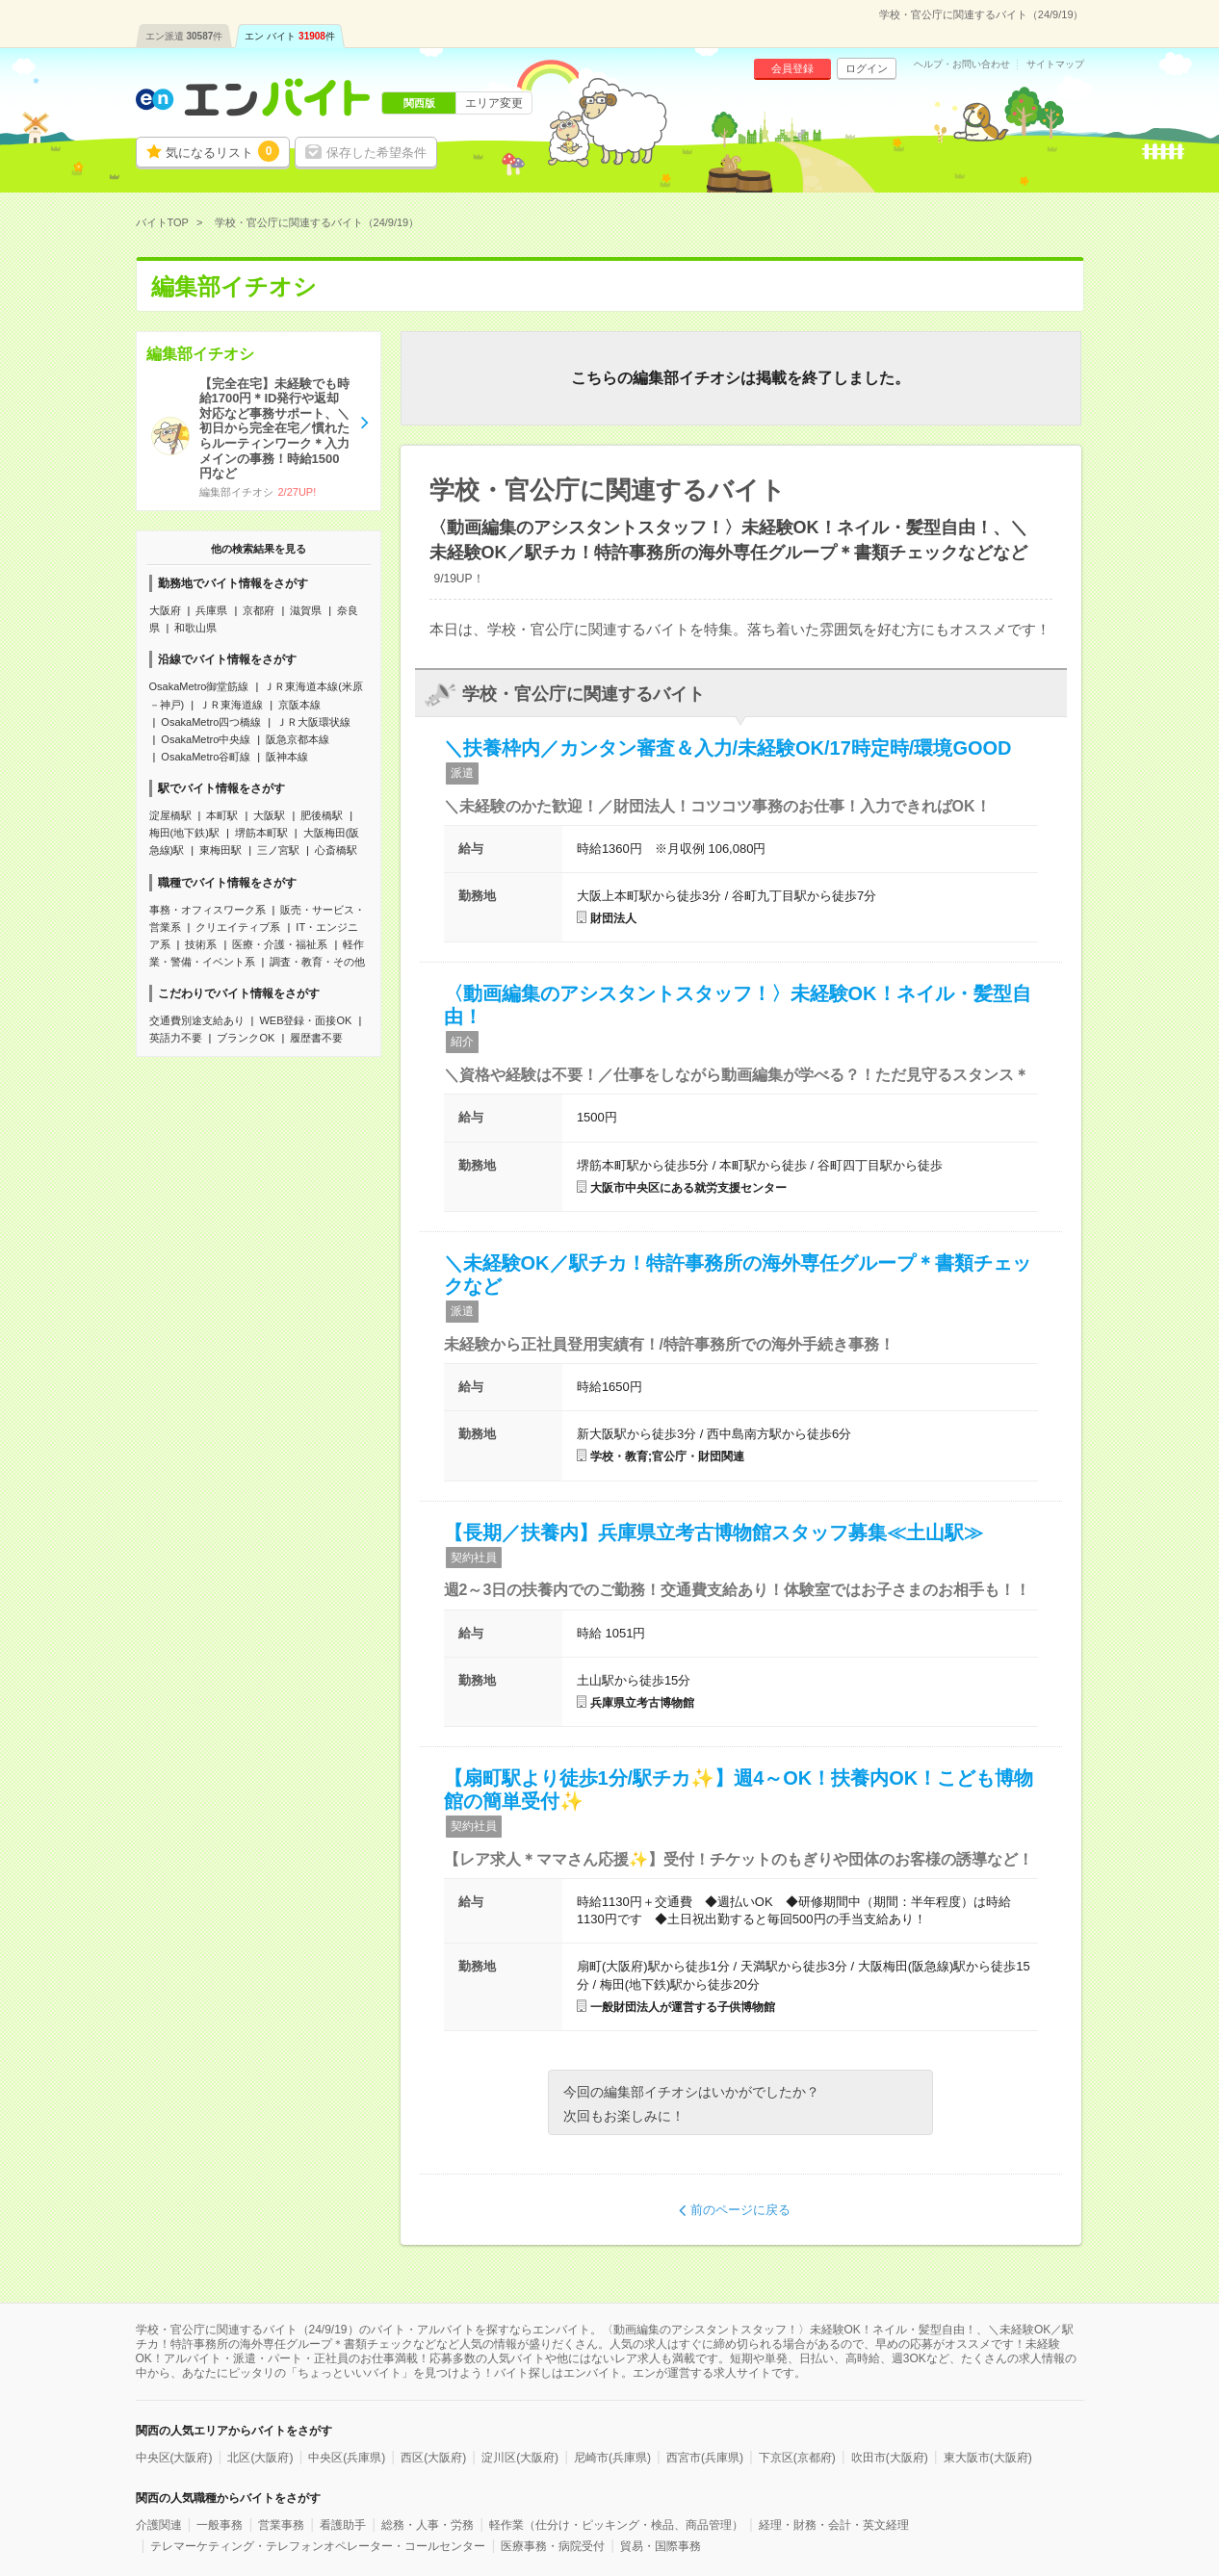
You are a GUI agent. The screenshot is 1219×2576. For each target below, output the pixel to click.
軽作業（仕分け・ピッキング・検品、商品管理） (616, 2525)
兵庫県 (211, 610)
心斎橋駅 (336, 850)
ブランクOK (245, 1037)
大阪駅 (269, 815)
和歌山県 (195, 627)
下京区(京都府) (797, 2457)
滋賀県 (306, 610)
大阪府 (165, 610)
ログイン (866, 68)
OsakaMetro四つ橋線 (211, 722)
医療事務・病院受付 (553, 2546)
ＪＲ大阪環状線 (313, 722)
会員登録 (792, 68)
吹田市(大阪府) (889, 2457)
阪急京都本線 (297, 739)
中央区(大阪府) (174, 2457)
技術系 (201, 944)
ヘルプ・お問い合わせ (962, 64)
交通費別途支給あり (197, 1020)
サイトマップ (1055, 64)
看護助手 (343, 2525)
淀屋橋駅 (170, 815)
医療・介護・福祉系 (279, 944)
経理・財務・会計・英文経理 (834, 2525)
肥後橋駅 (321, 815)
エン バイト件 (290, 36)
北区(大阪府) (260, 2457)
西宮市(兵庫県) (704, 2457)
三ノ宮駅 (278, 850)
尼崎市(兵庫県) (612, 2457)
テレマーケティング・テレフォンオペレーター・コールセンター (317, 2546)
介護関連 (159, 2525)
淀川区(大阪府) (519, 2457)
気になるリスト (222, 151)
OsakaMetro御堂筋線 (199, 686)
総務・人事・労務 (427, 2525)
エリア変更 (494, 103)
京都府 (258, 610)
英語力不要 (175, 1037)
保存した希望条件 (376, 152)
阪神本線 (287, 756)
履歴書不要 (316, 1037)
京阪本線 (299, 704)
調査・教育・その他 (317, 961)
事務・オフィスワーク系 (207, 909)
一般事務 (219, 2525)
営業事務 (281, 2525)
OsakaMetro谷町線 (205, 756)
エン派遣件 (184, 36)
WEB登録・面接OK (305, 1020)
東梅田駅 (220, 850)
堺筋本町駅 (261, 832)
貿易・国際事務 (660, 2546)
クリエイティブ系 (237, 927)
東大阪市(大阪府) (988, 2457)
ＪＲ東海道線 (231, 704)
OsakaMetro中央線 (205, 739)
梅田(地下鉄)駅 (184, 832)
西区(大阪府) (433, 2457)
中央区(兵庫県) (346, 2457)
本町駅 (222, 815)
